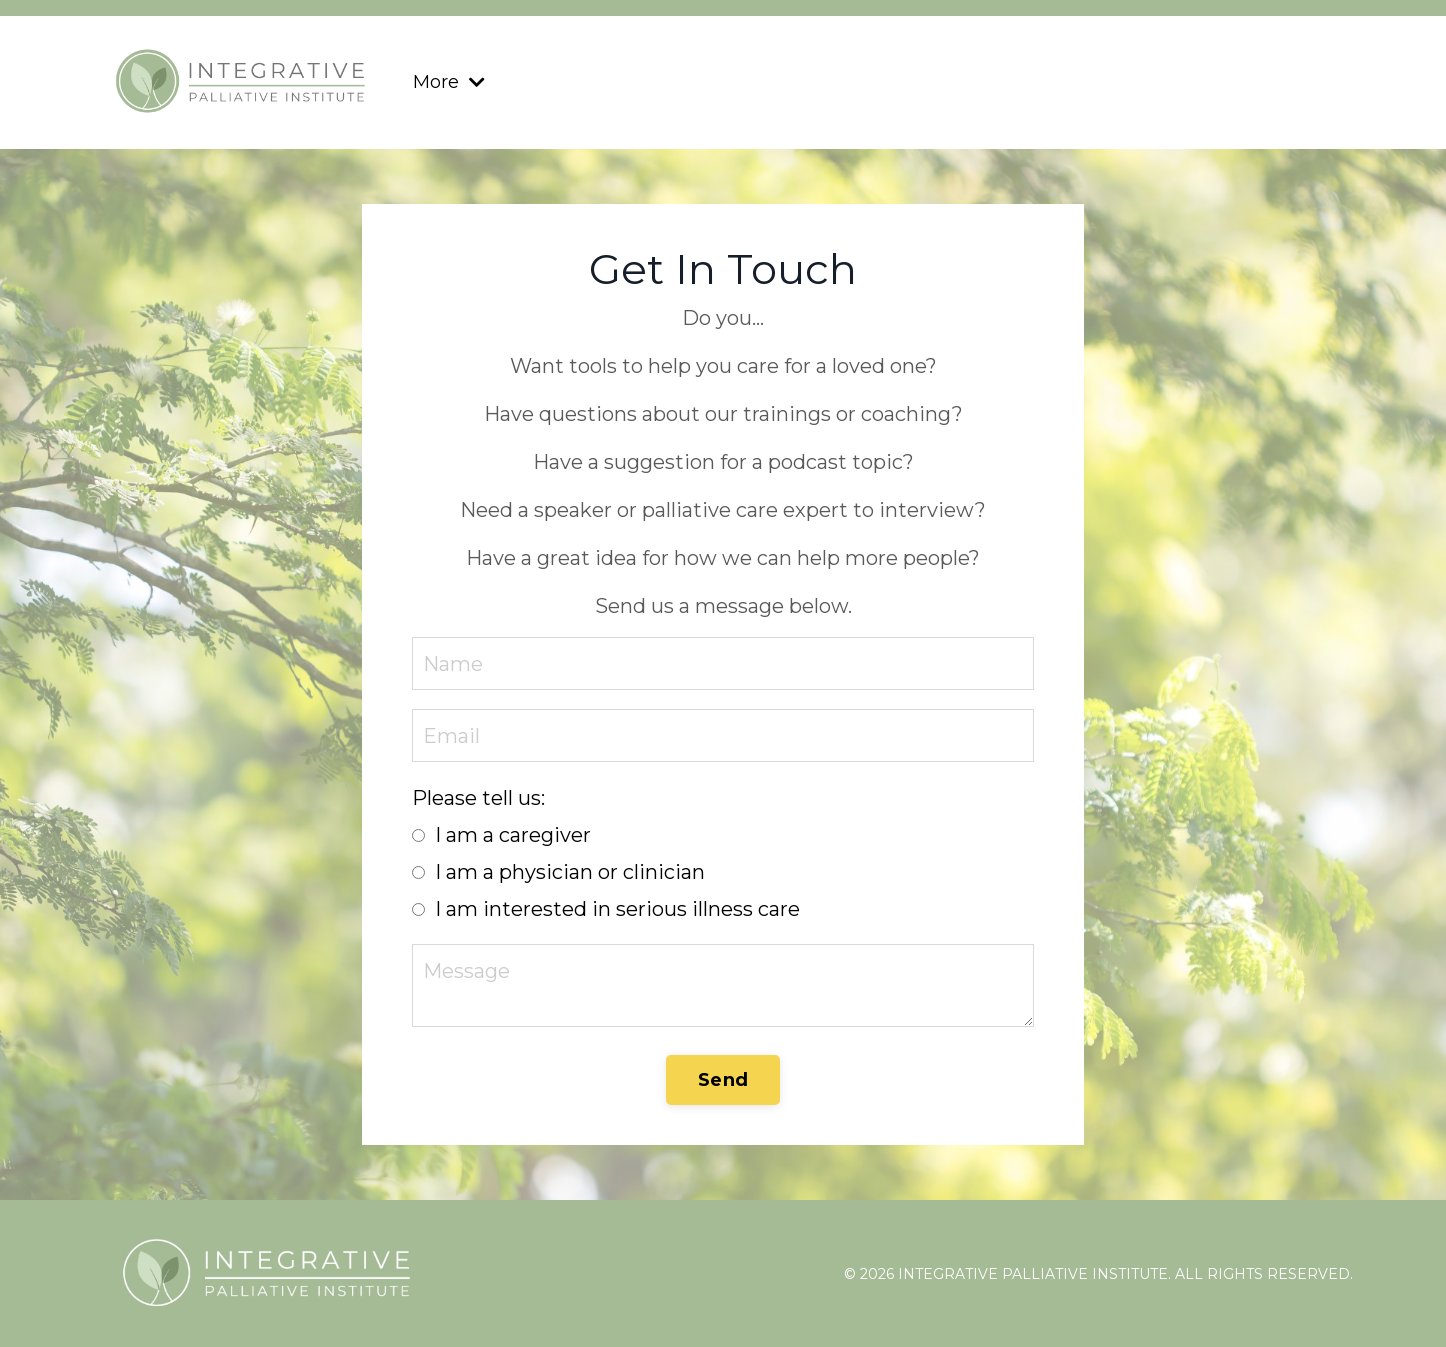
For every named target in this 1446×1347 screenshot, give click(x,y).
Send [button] (723, 1080)
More (449, 82)
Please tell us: (478, 798)
